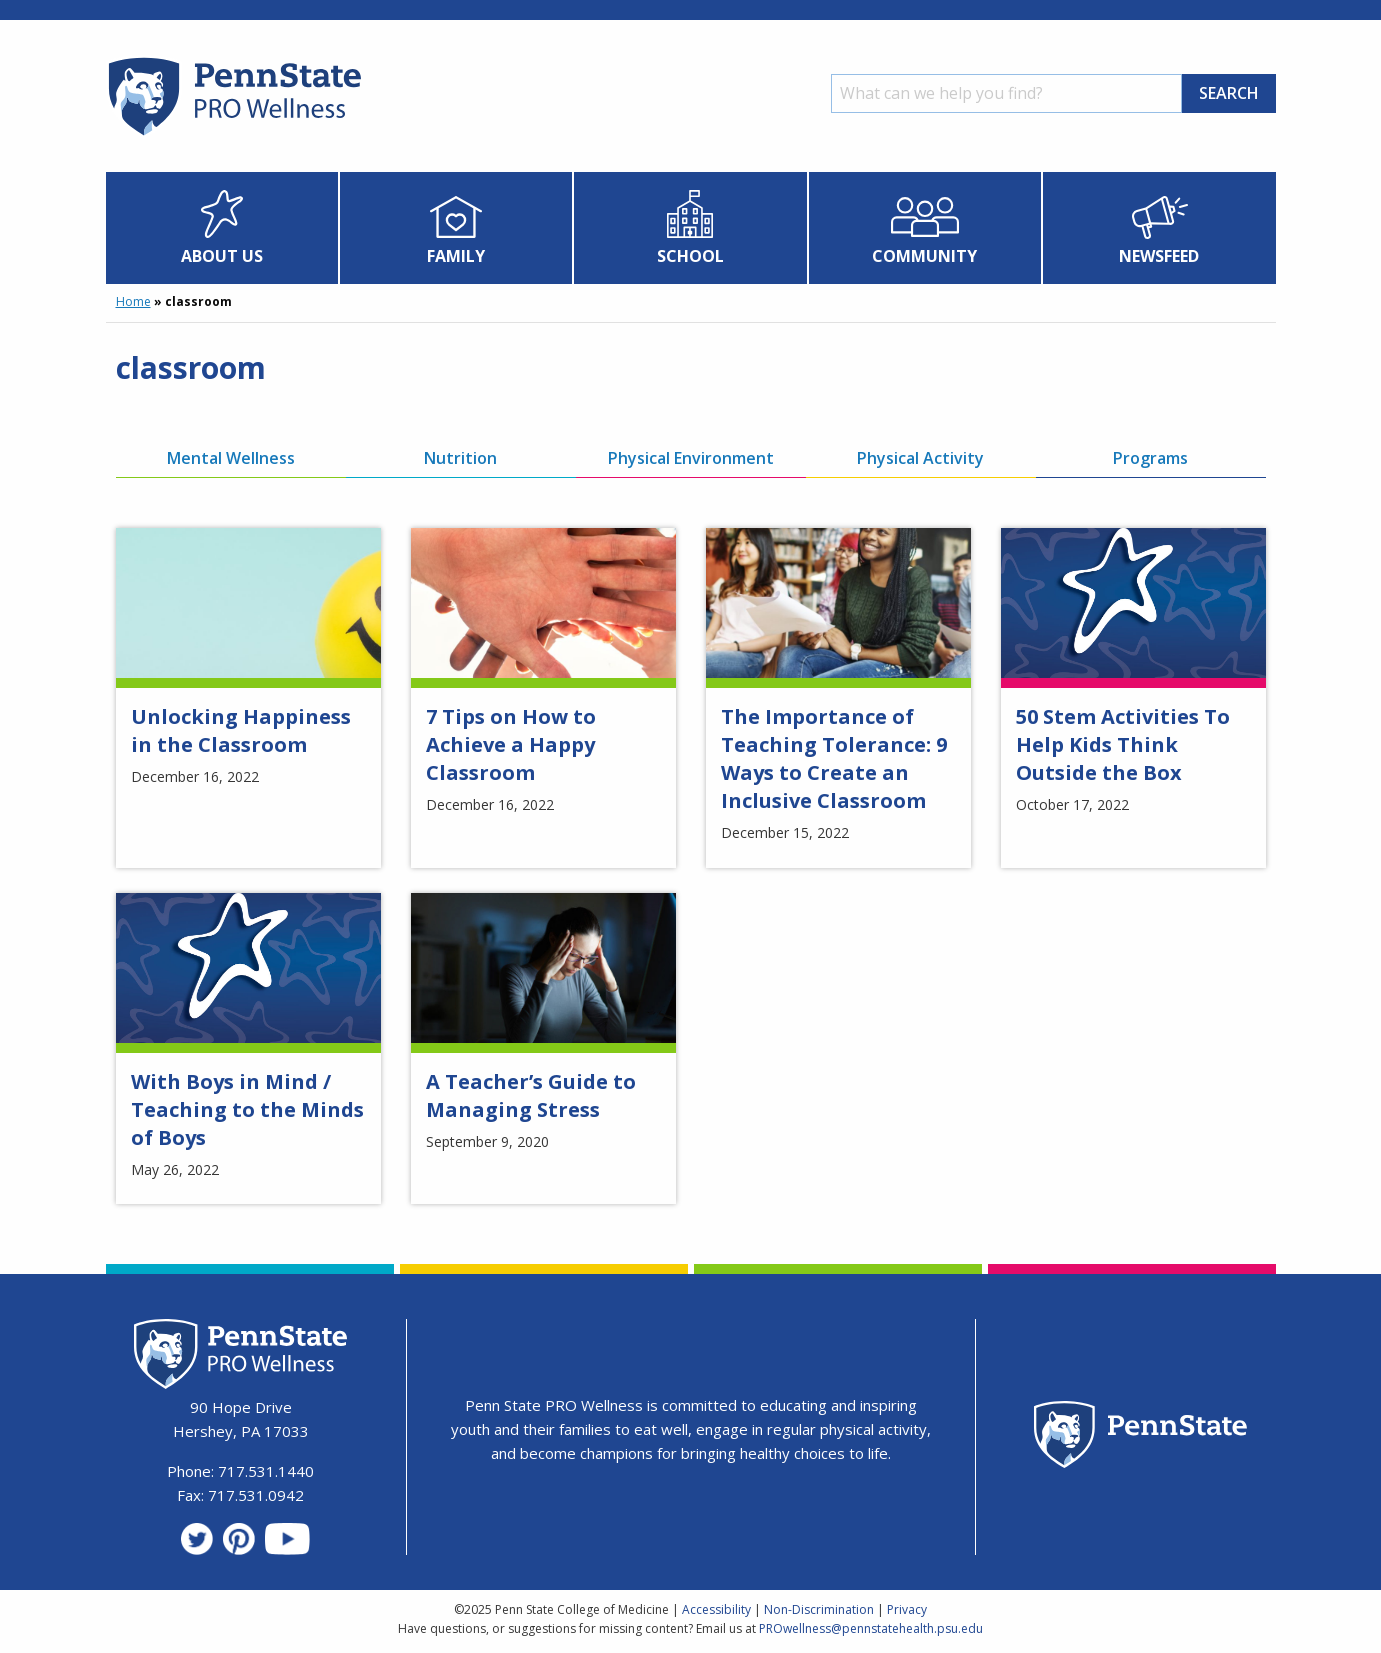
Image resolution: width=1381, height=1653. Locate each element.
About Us (222, 256)
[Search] (1006, 93)
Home (133, 301)
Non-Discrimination (819, 1609)
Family (456, 256)
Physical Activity (920, 458)
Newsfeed (1159, 256)
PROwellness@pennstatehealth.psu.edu (871, 1628)
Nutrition (460, 458)
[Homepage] (233, 135)
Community (924, 256)
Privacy (907, 1609)
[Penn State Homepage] (1140, 1437)
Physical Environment (691, 458)
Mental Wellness (231, 458)
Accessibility (716, 1609)
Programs (1150, 458)
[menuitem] (222, 228)
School (690, 256)
